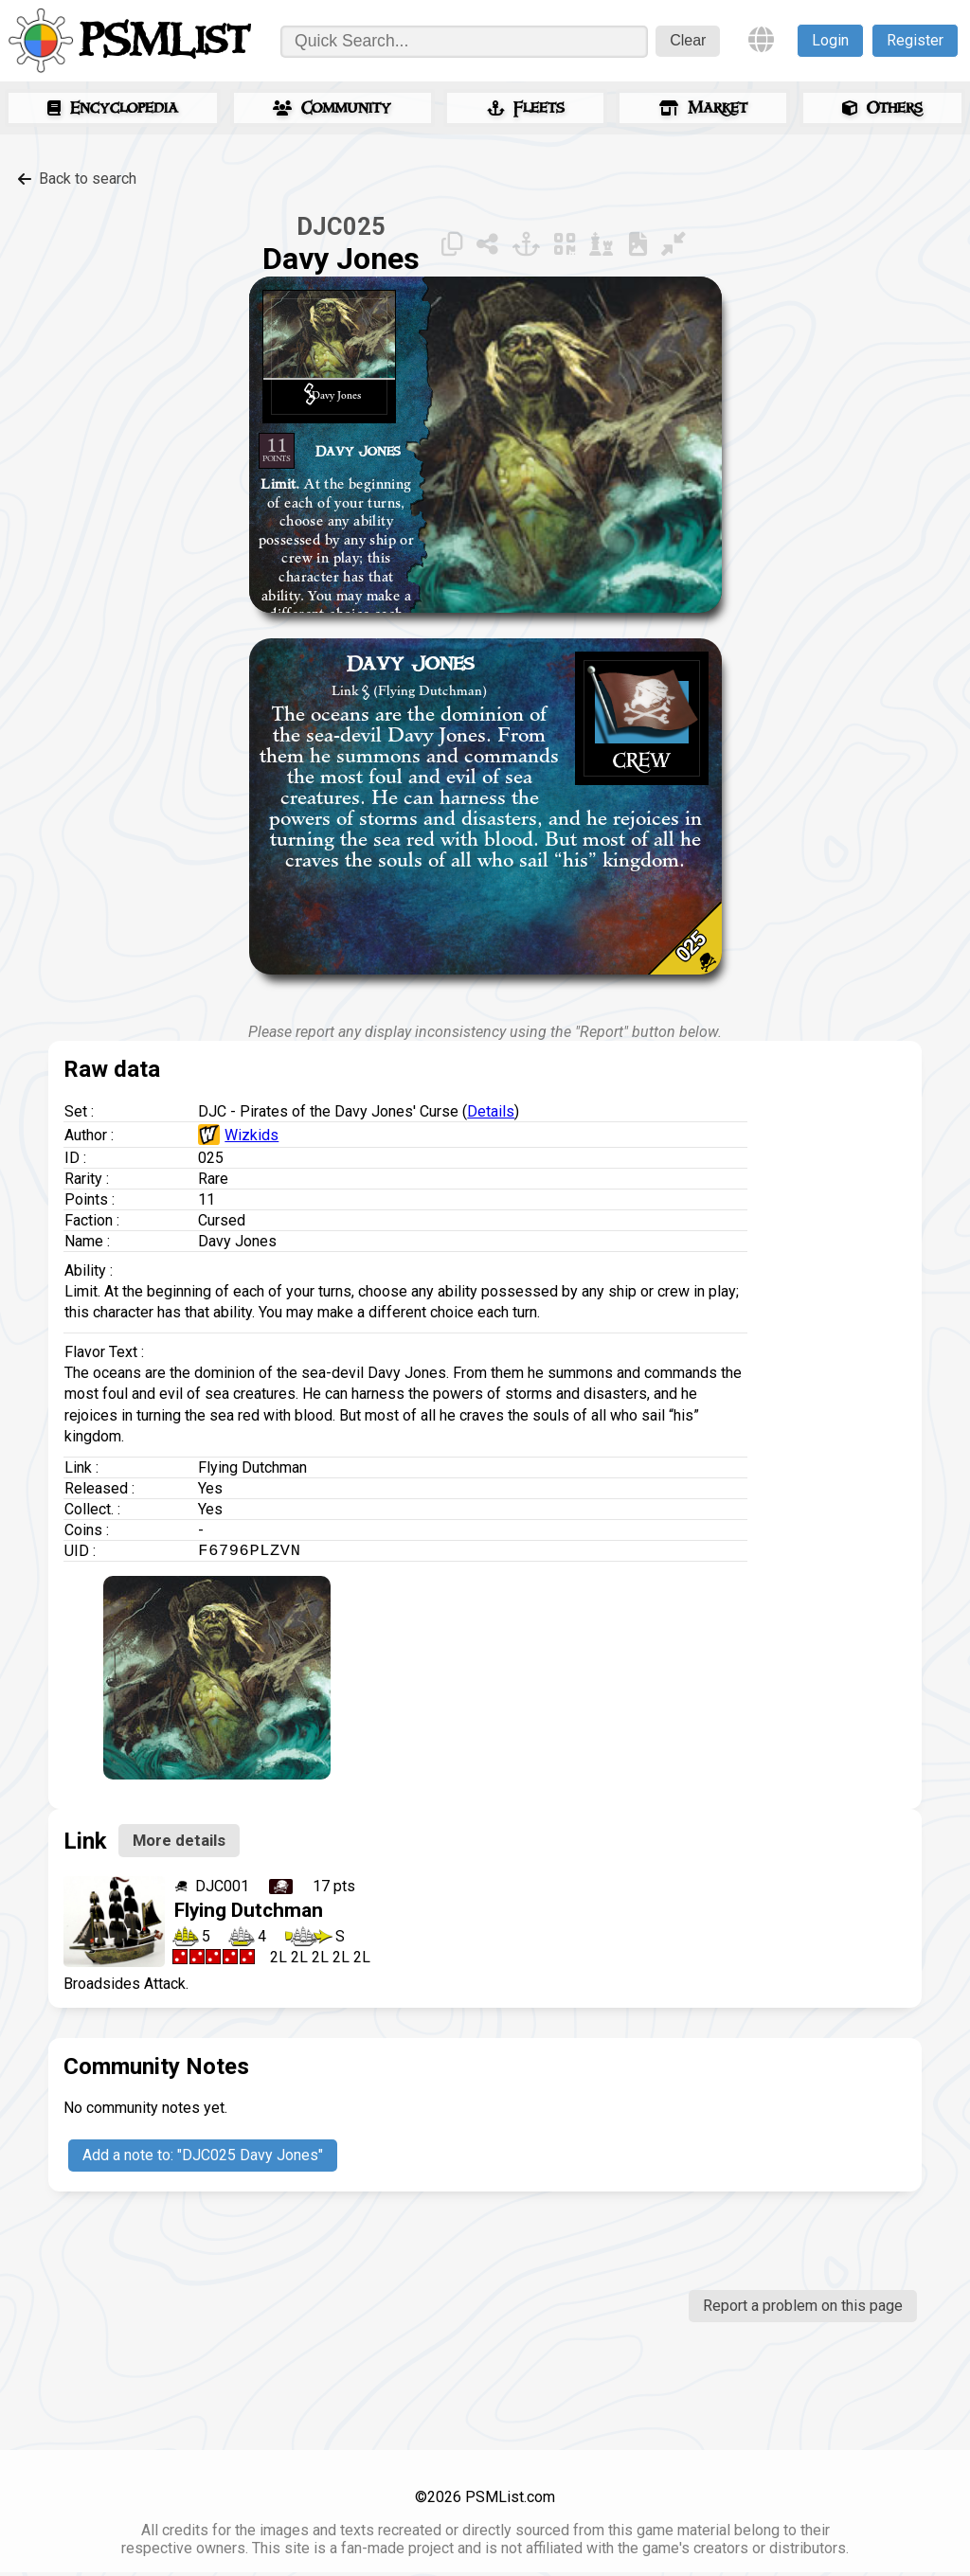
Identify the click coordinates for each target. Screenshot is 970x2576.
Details (490, 1111)
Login (830, 40)
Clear (688, 40)
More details (179, 1843)
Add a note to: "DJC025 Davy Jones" (202, 2159)
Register (915, 40)
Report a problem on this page (803, 2309)
